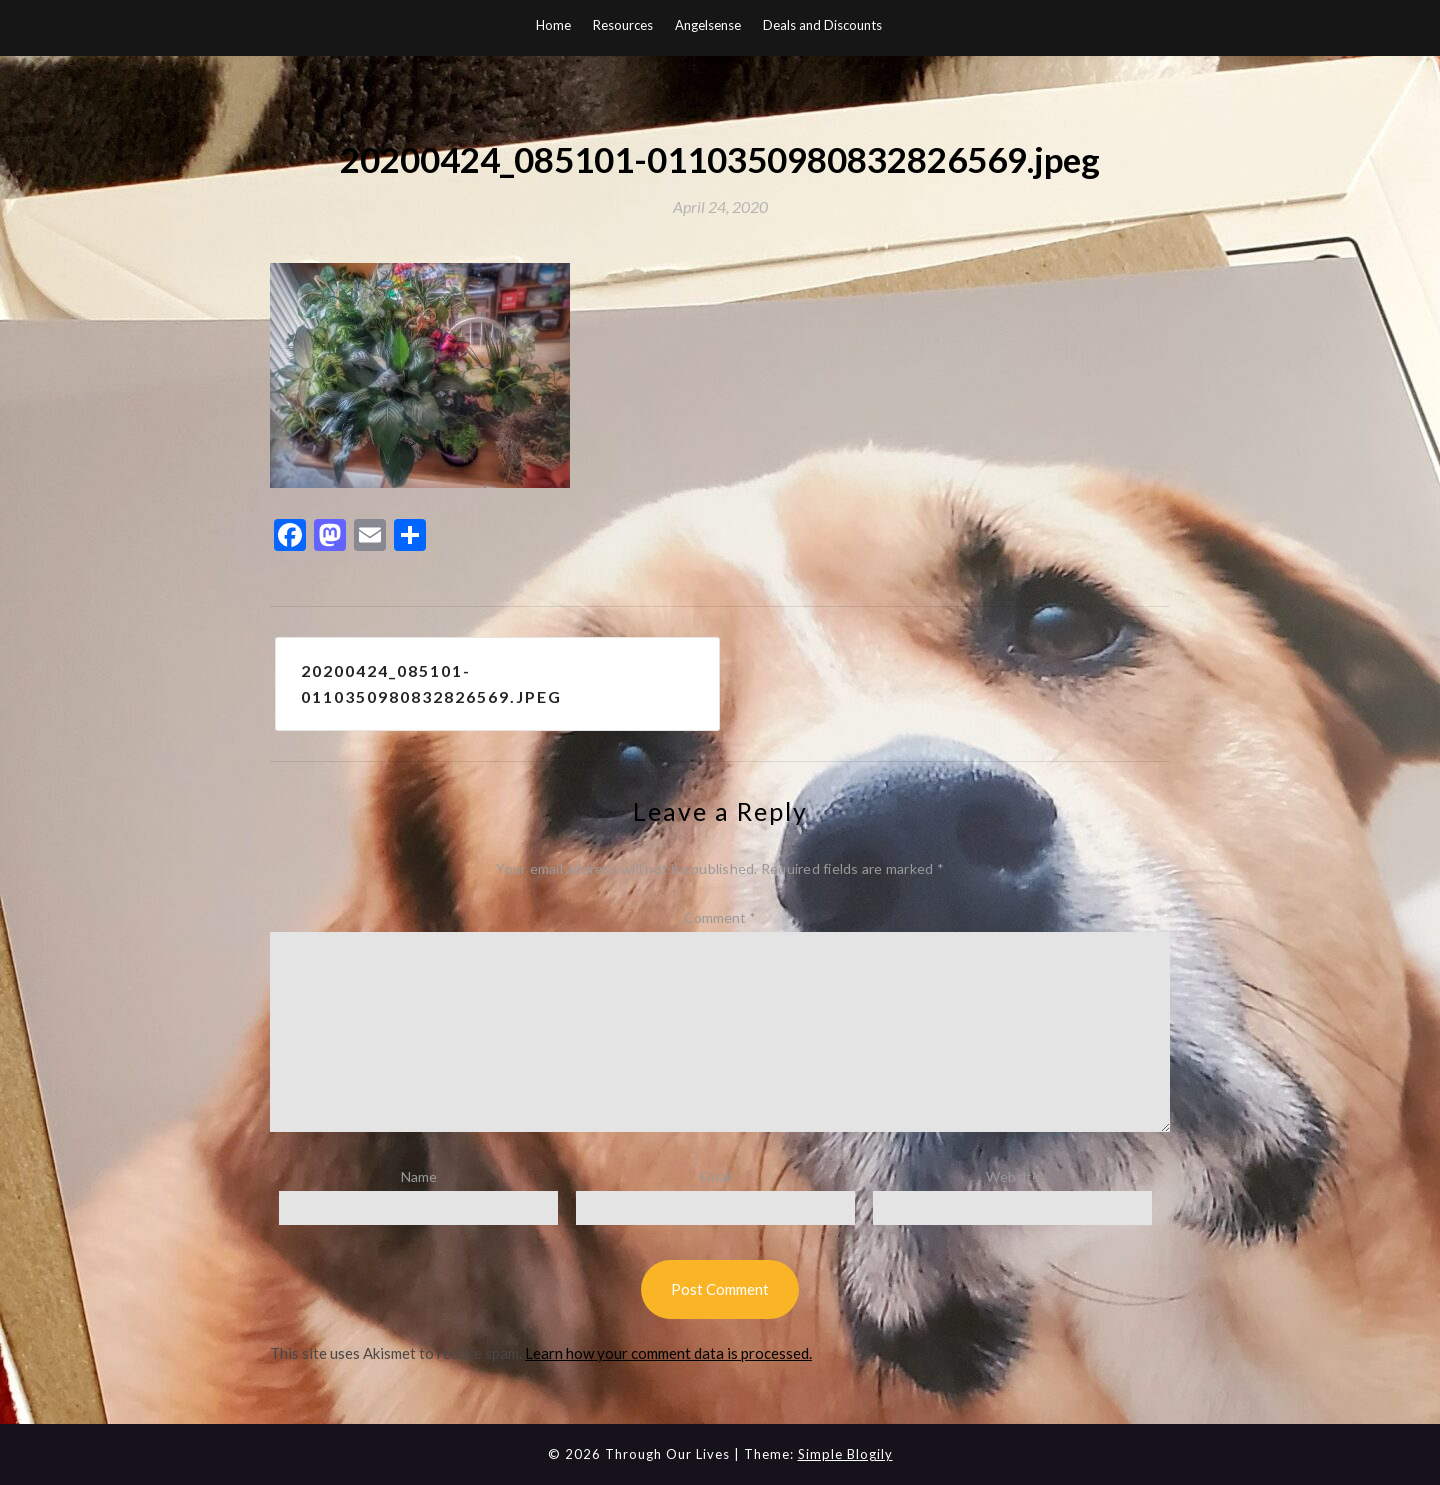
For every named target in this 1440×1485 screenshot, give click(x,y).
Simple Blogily (845, 1454)
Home (553, 25)
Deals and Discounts (822, 25)
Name (419, 1176)
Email (716, 1176)
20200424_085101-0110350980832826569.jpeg (431, 683)
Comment (720, 917)
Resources (623, 25)
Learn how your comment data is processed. (668, 1353)
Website (1013, 1176)
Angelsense (708, 25)
